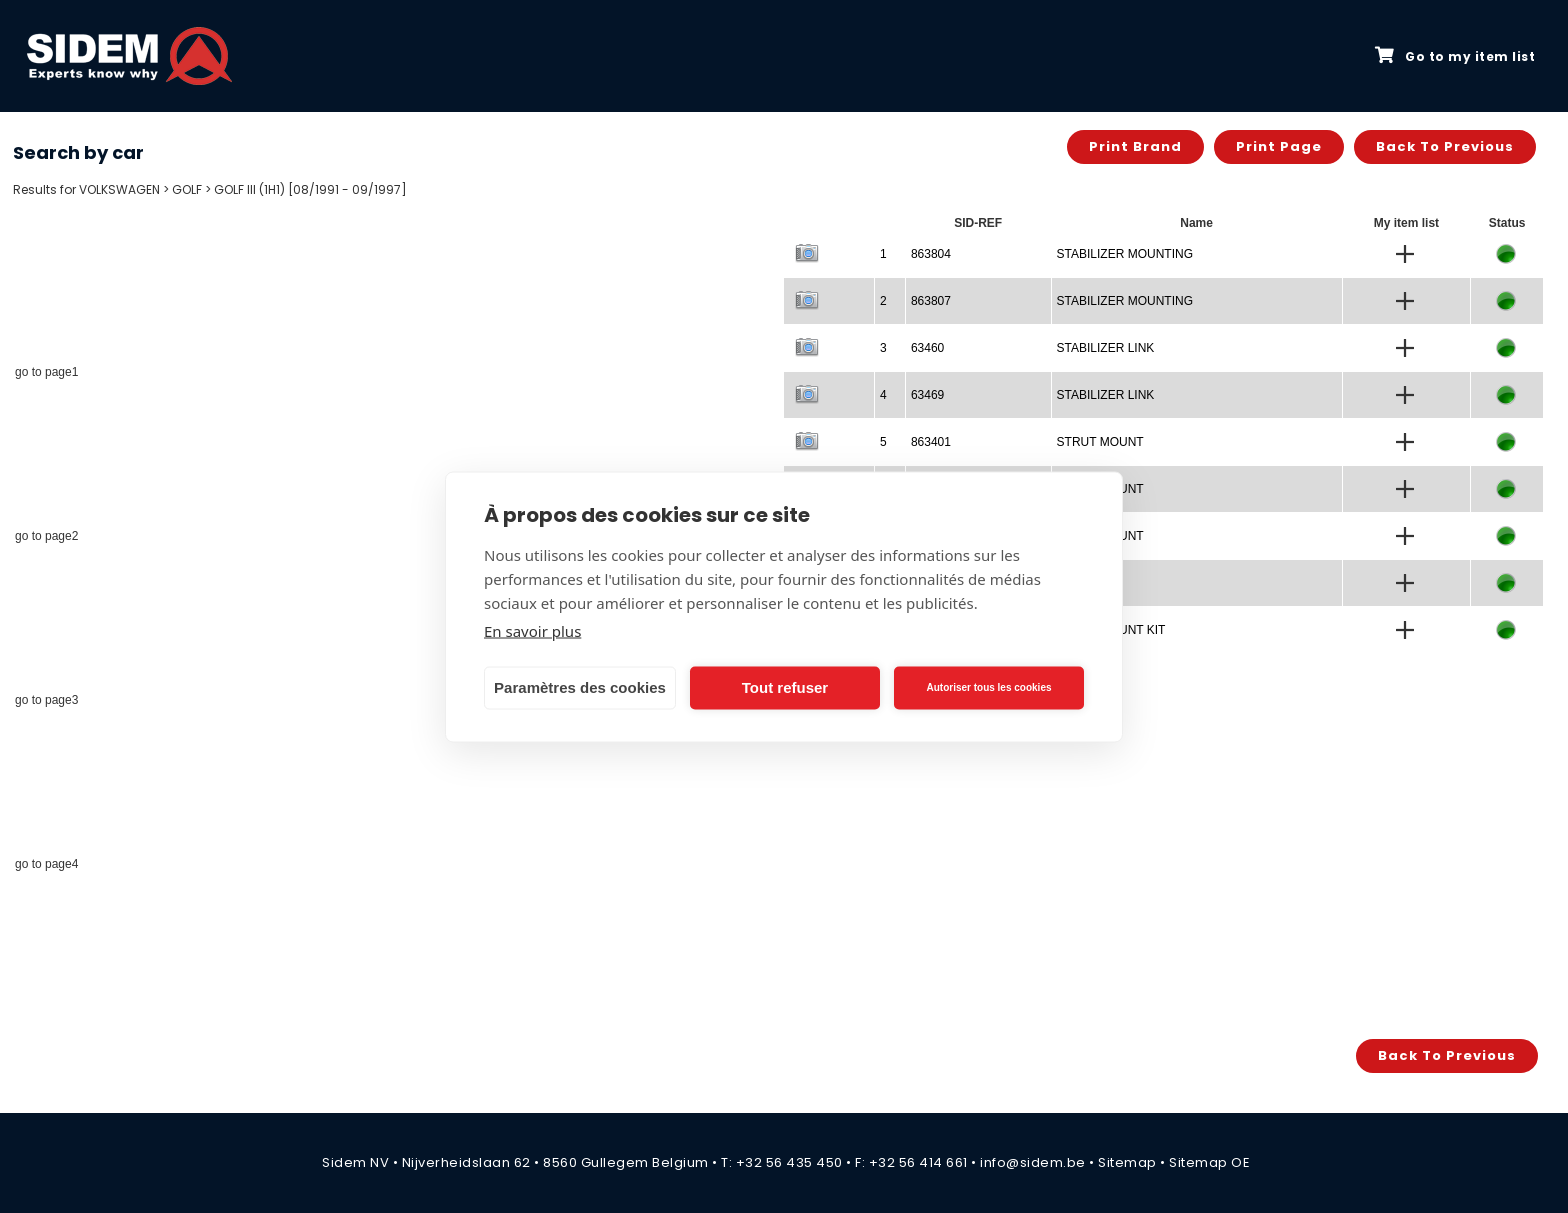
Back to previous (1445, 146)
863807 (931, 301)
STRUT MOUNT (1100, 442)
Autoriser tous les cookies (988, 687)
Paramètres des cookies (580, 687)
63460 (927, 348)
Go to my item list (1455, 56)
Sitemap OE (1209, 1162)
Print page (1279, 146)
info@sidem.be (1033, 1162)
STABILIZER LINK (1106, 348)
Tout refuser (785, 687)
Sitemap (1127, 1162)
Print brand (1135, 146)
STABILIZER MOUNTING (1125, 254)
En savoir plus (532, 630)
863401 (931, 442)
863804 (931, 254)
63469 (927, 395)
